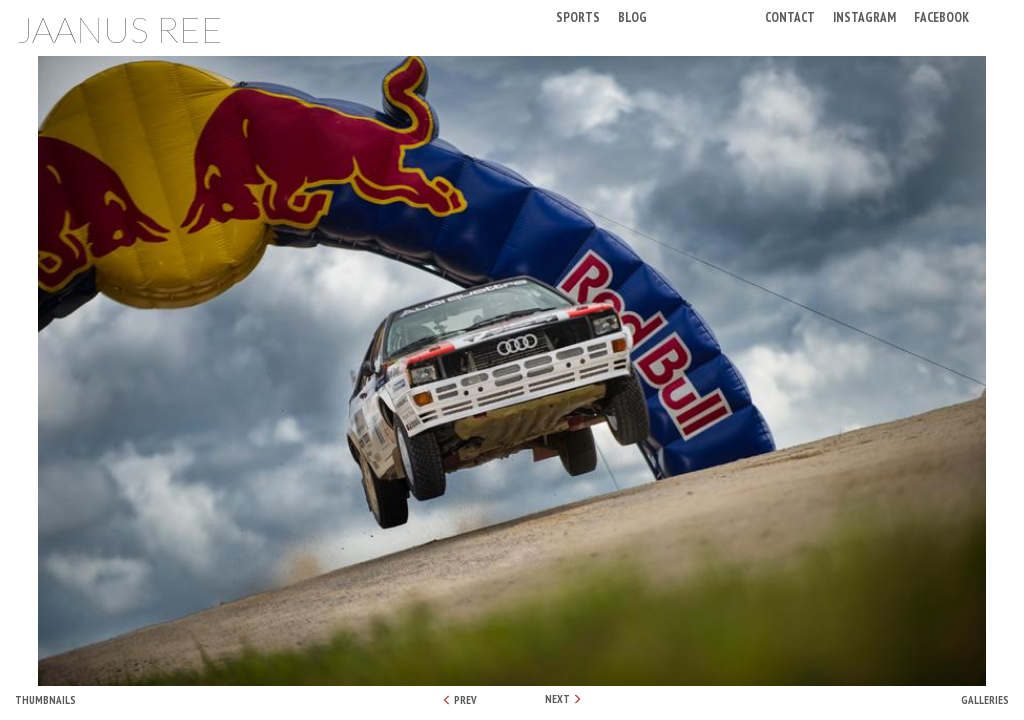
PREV (459, 700)
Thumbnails (45, 700)
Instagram (864, 16)
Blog (632, 16)
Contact (790, 16)
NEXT (563, 699)
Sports (578, 16)
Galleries (985, 700)
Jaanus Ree (119, 29)
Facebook (941, 16)
